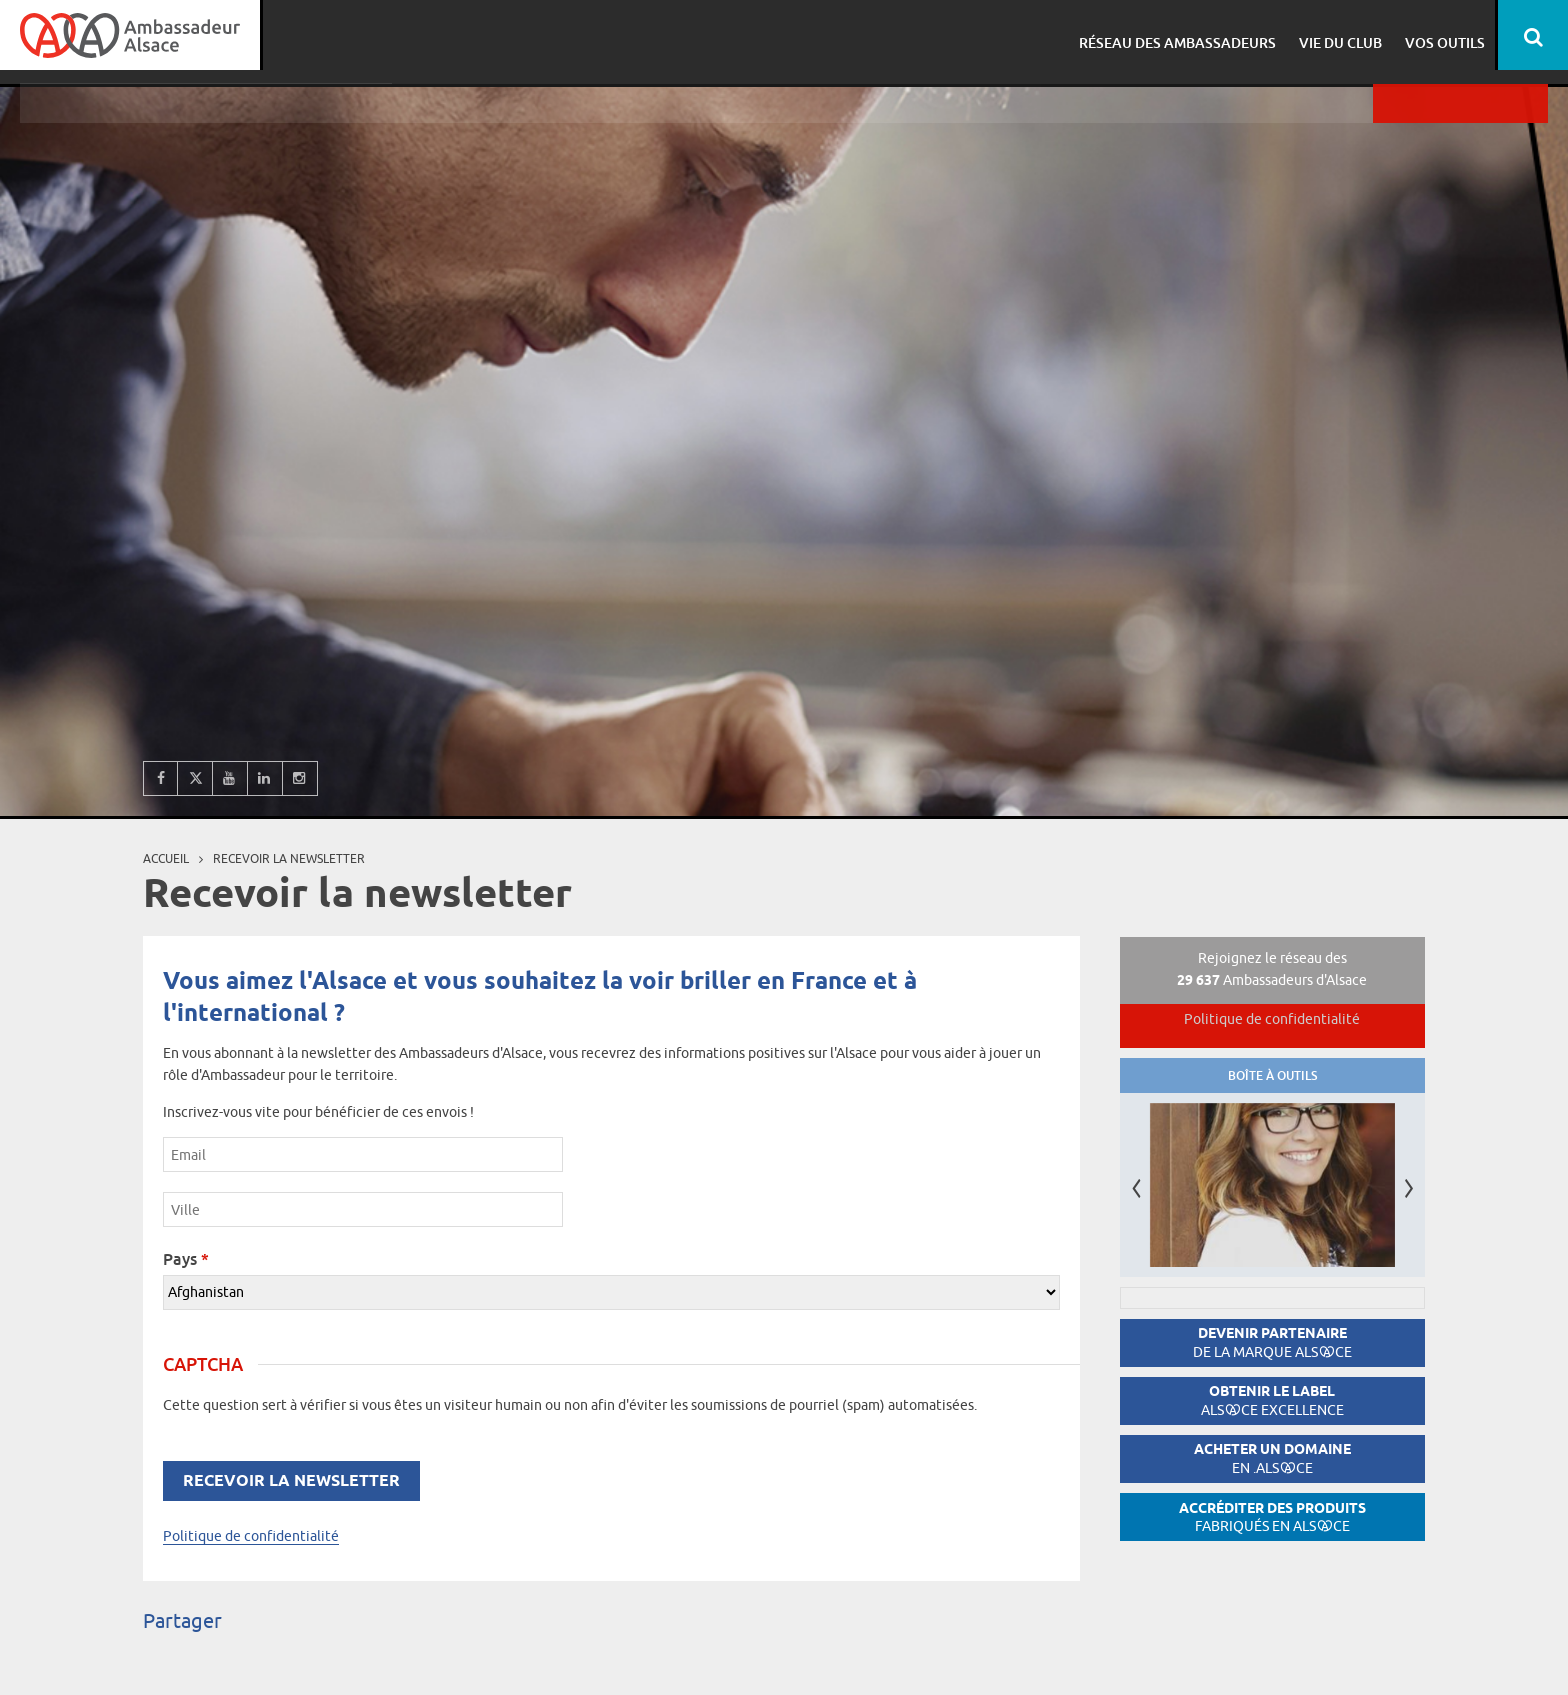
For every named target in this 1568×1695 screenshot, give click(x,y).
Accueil (166, 858)
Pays (186, 1259)
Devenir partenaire (1272, 1342)
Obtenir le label (1272, 1400)
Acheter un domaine (1272, 1458)
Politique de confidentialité (251, 1536)
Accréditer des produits (1272, 1517)
